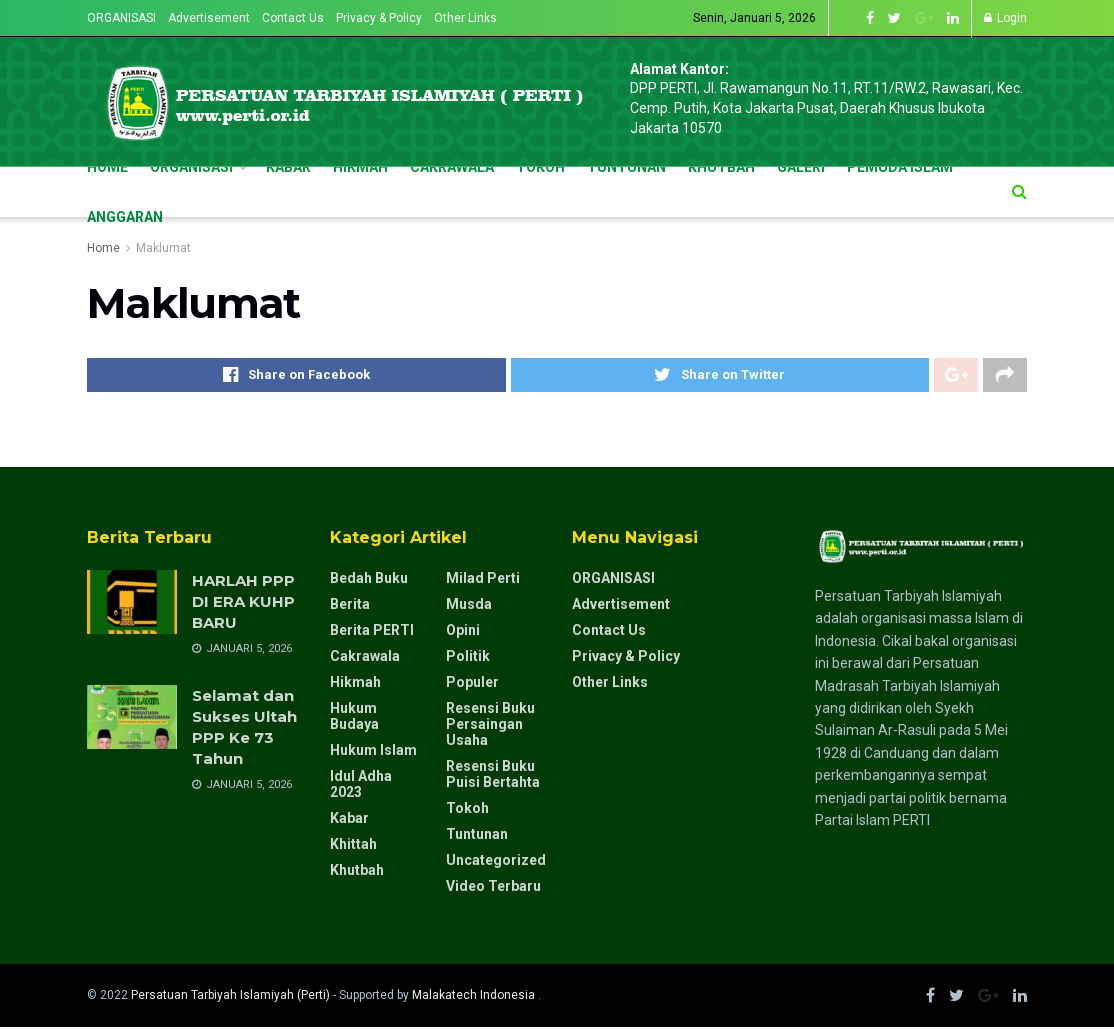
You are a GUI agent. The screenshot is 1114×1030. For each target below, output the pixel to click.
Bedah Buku (369, 581)
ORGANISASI (121, 18)
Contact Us (293, 18)
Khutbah (357, 873)
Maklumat (163, 248)
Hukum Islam (373, 753)
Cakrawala (365, 659)
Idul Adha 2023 (361, 787)
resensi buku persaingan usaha (490, 727)
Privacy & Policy (379, 18)
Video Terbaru (493, 889)
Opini (463, 633)
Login (1005, 18)
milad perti (483, 581)
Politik (468, 659)
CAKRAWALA (452, 167)
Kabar (349, 821)
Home (107, 167)
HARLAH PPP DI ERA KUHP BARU (243, 604)
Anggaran (125, 217)
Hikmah (355, 685)
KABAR (288, 167)
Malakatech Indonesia (475, 998)
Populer (472, 685)
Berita (350, 607)
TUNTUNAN (626, 167)
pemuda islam (900, 167)
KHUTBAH (721, 167)
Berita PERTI (372, 633)
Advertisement (209, 18)
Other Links (465, 18)
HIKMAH (360, 167)
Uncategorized (496, 863)
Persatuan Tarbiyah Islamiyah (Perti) (230, 998)
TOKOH (540, 167)
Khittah (353, 847)
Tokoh (467, 811)
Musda (469, 607)
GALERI (801, 167)
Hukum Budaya (354, 719)
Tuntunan (477, 837)
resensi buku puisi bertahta (493, 777)
